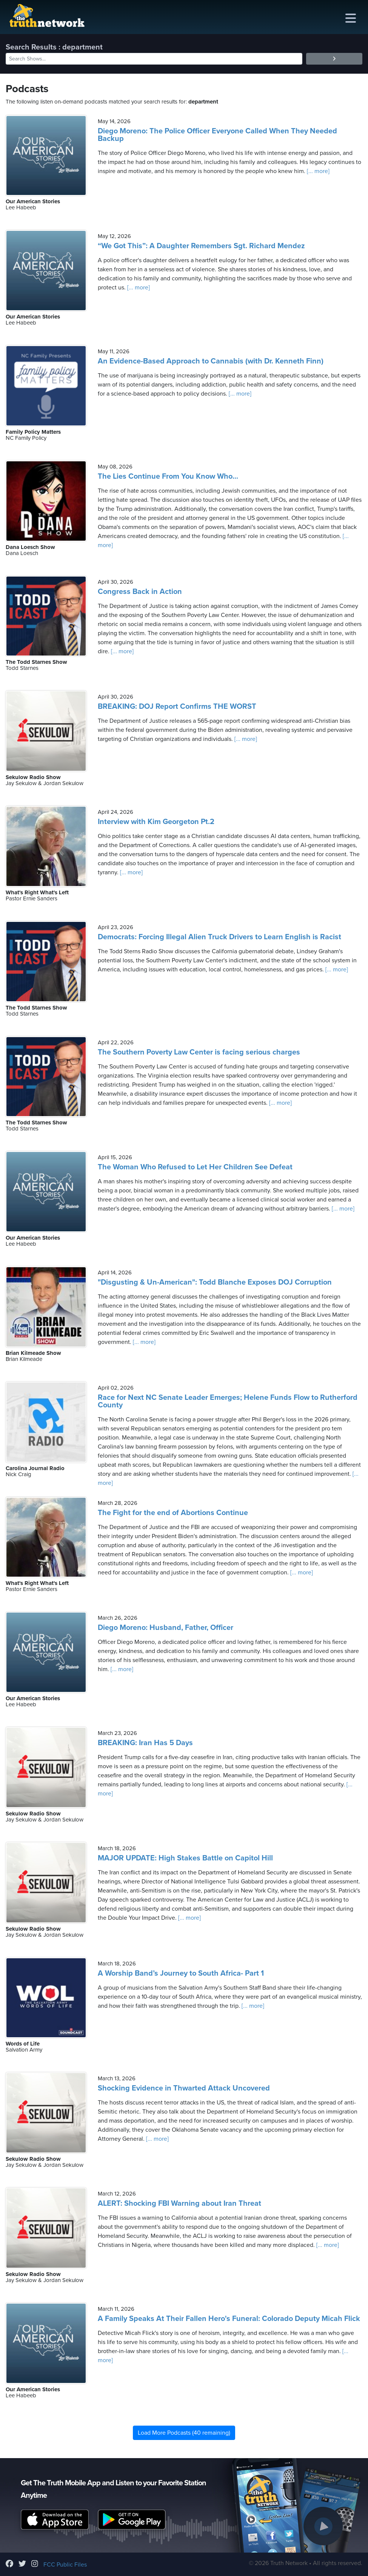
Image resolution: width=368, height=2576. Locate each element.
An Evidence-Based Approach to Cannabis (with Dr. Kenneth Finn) (210, 361)
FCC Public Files (65, 2564)
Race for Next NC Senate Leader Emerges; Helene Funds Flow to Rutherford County (227, 1401)
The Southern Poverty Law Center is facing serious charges (199, 1052)
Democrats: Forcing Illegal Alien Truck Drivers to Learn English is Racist (219, 937)
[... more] (317, 171)
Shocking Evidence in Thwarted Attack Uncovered (184, 2088)
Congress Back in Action (140, 591)
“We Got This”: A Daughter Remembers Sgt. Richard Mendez (201, 245)
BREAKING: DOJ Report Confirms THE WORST (177, 706)
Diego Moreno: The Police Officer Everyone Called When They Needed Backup (217, 135)
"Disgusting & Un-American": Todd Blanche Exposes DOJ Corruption (215, 1282)
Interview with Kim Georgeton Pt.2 (156, 821)
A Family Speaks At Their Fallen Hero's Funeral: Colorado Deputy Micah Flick (229, 2318)
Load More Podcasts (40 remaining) (184, 2433)
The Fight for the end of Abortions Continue (173, 1512)
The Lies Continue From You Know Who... (168, 476)
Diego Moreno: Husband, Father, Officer (165, 1627)
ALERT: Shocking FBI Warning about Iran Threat (179, 2203)
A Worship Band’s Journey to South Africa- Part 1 (181, 1973)
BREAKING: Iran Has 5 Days (145, 1742)
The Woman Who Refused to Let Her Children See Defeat (195, 1167)
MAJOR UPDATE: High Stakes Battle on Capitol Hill (185, 1858)
